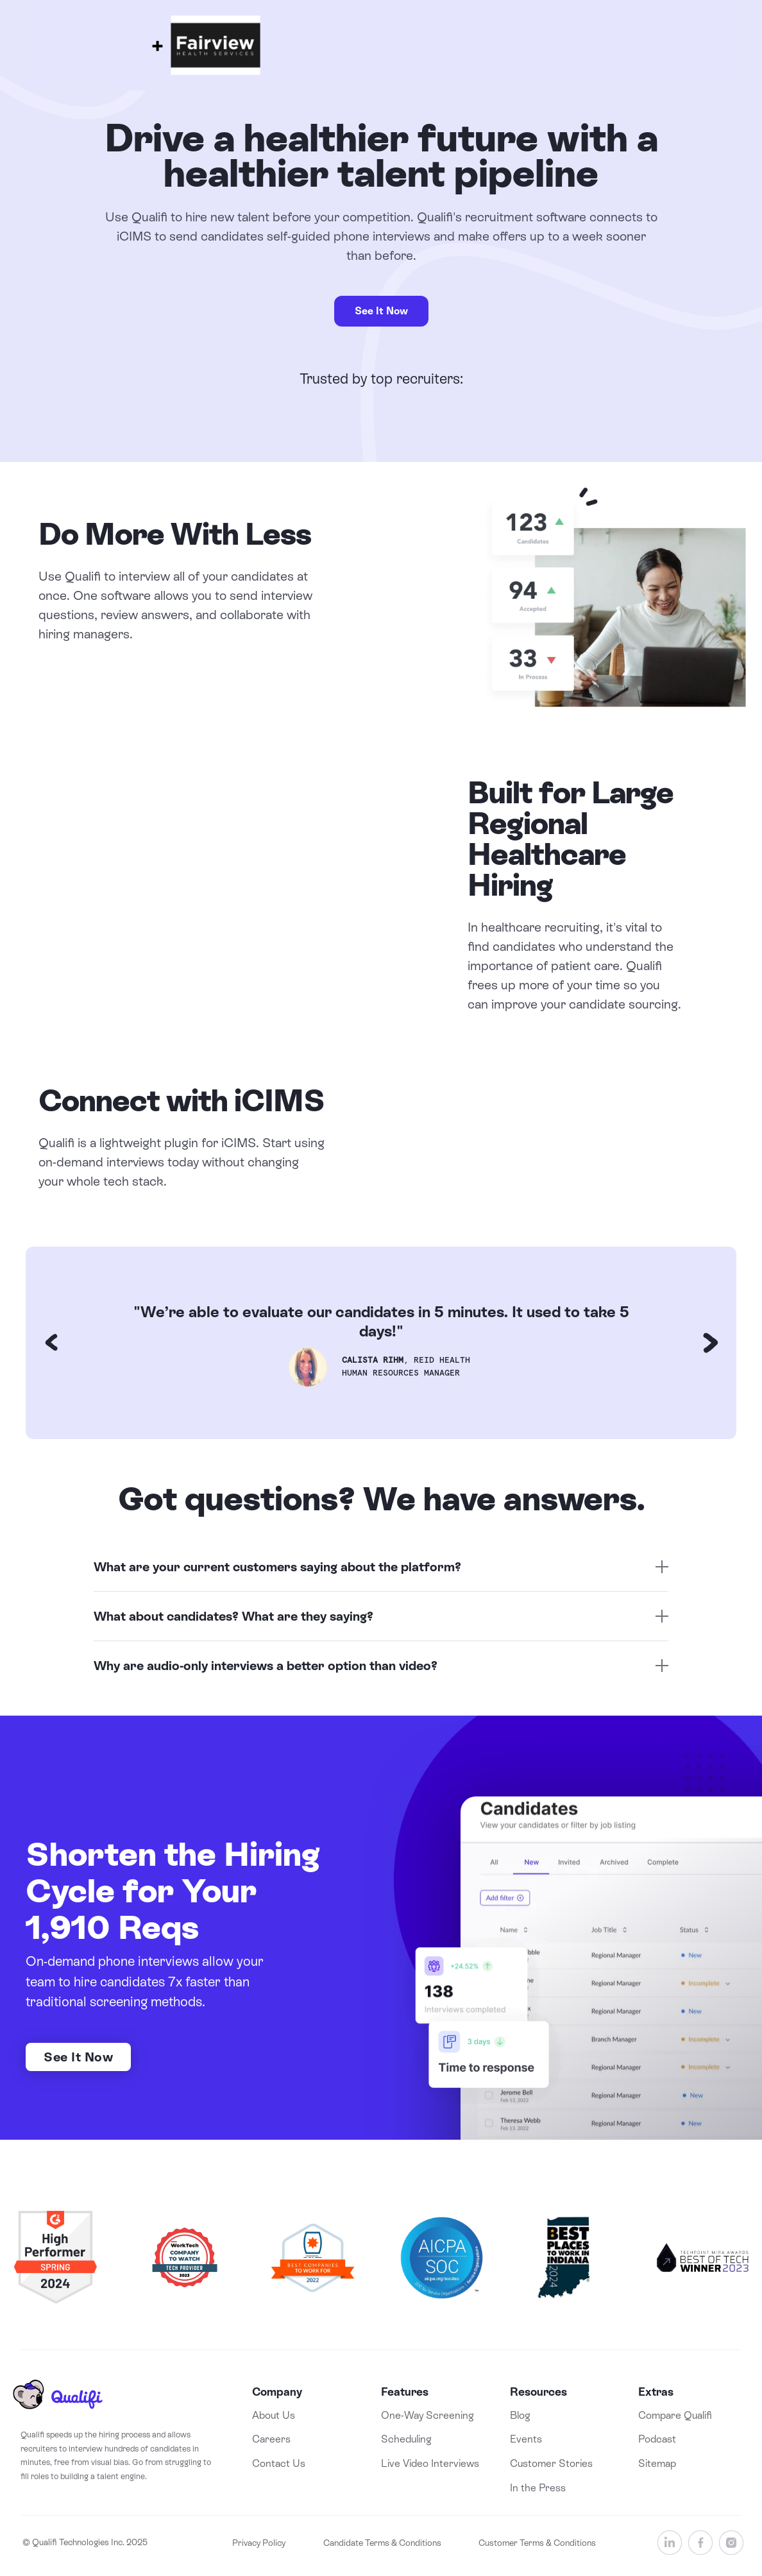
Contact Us (278, 2463)
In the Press (538, 2488)
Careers (271, 2439)
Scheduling (406, 2439)
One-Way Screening (427, 2415)
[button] (51, 1343)
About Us (273, 2415)
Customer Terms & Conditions (537, 2543)
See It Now (381, 311)
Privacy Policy (258, 2543)
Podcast (657, 2439)
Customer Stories (551, 2463)
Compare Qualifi (675, 2415)
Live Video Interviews (430, 2463)
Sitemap (657, 2463)
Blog (520, 2415)
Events (526, 2439)
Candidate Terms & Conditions (382, 2543)
